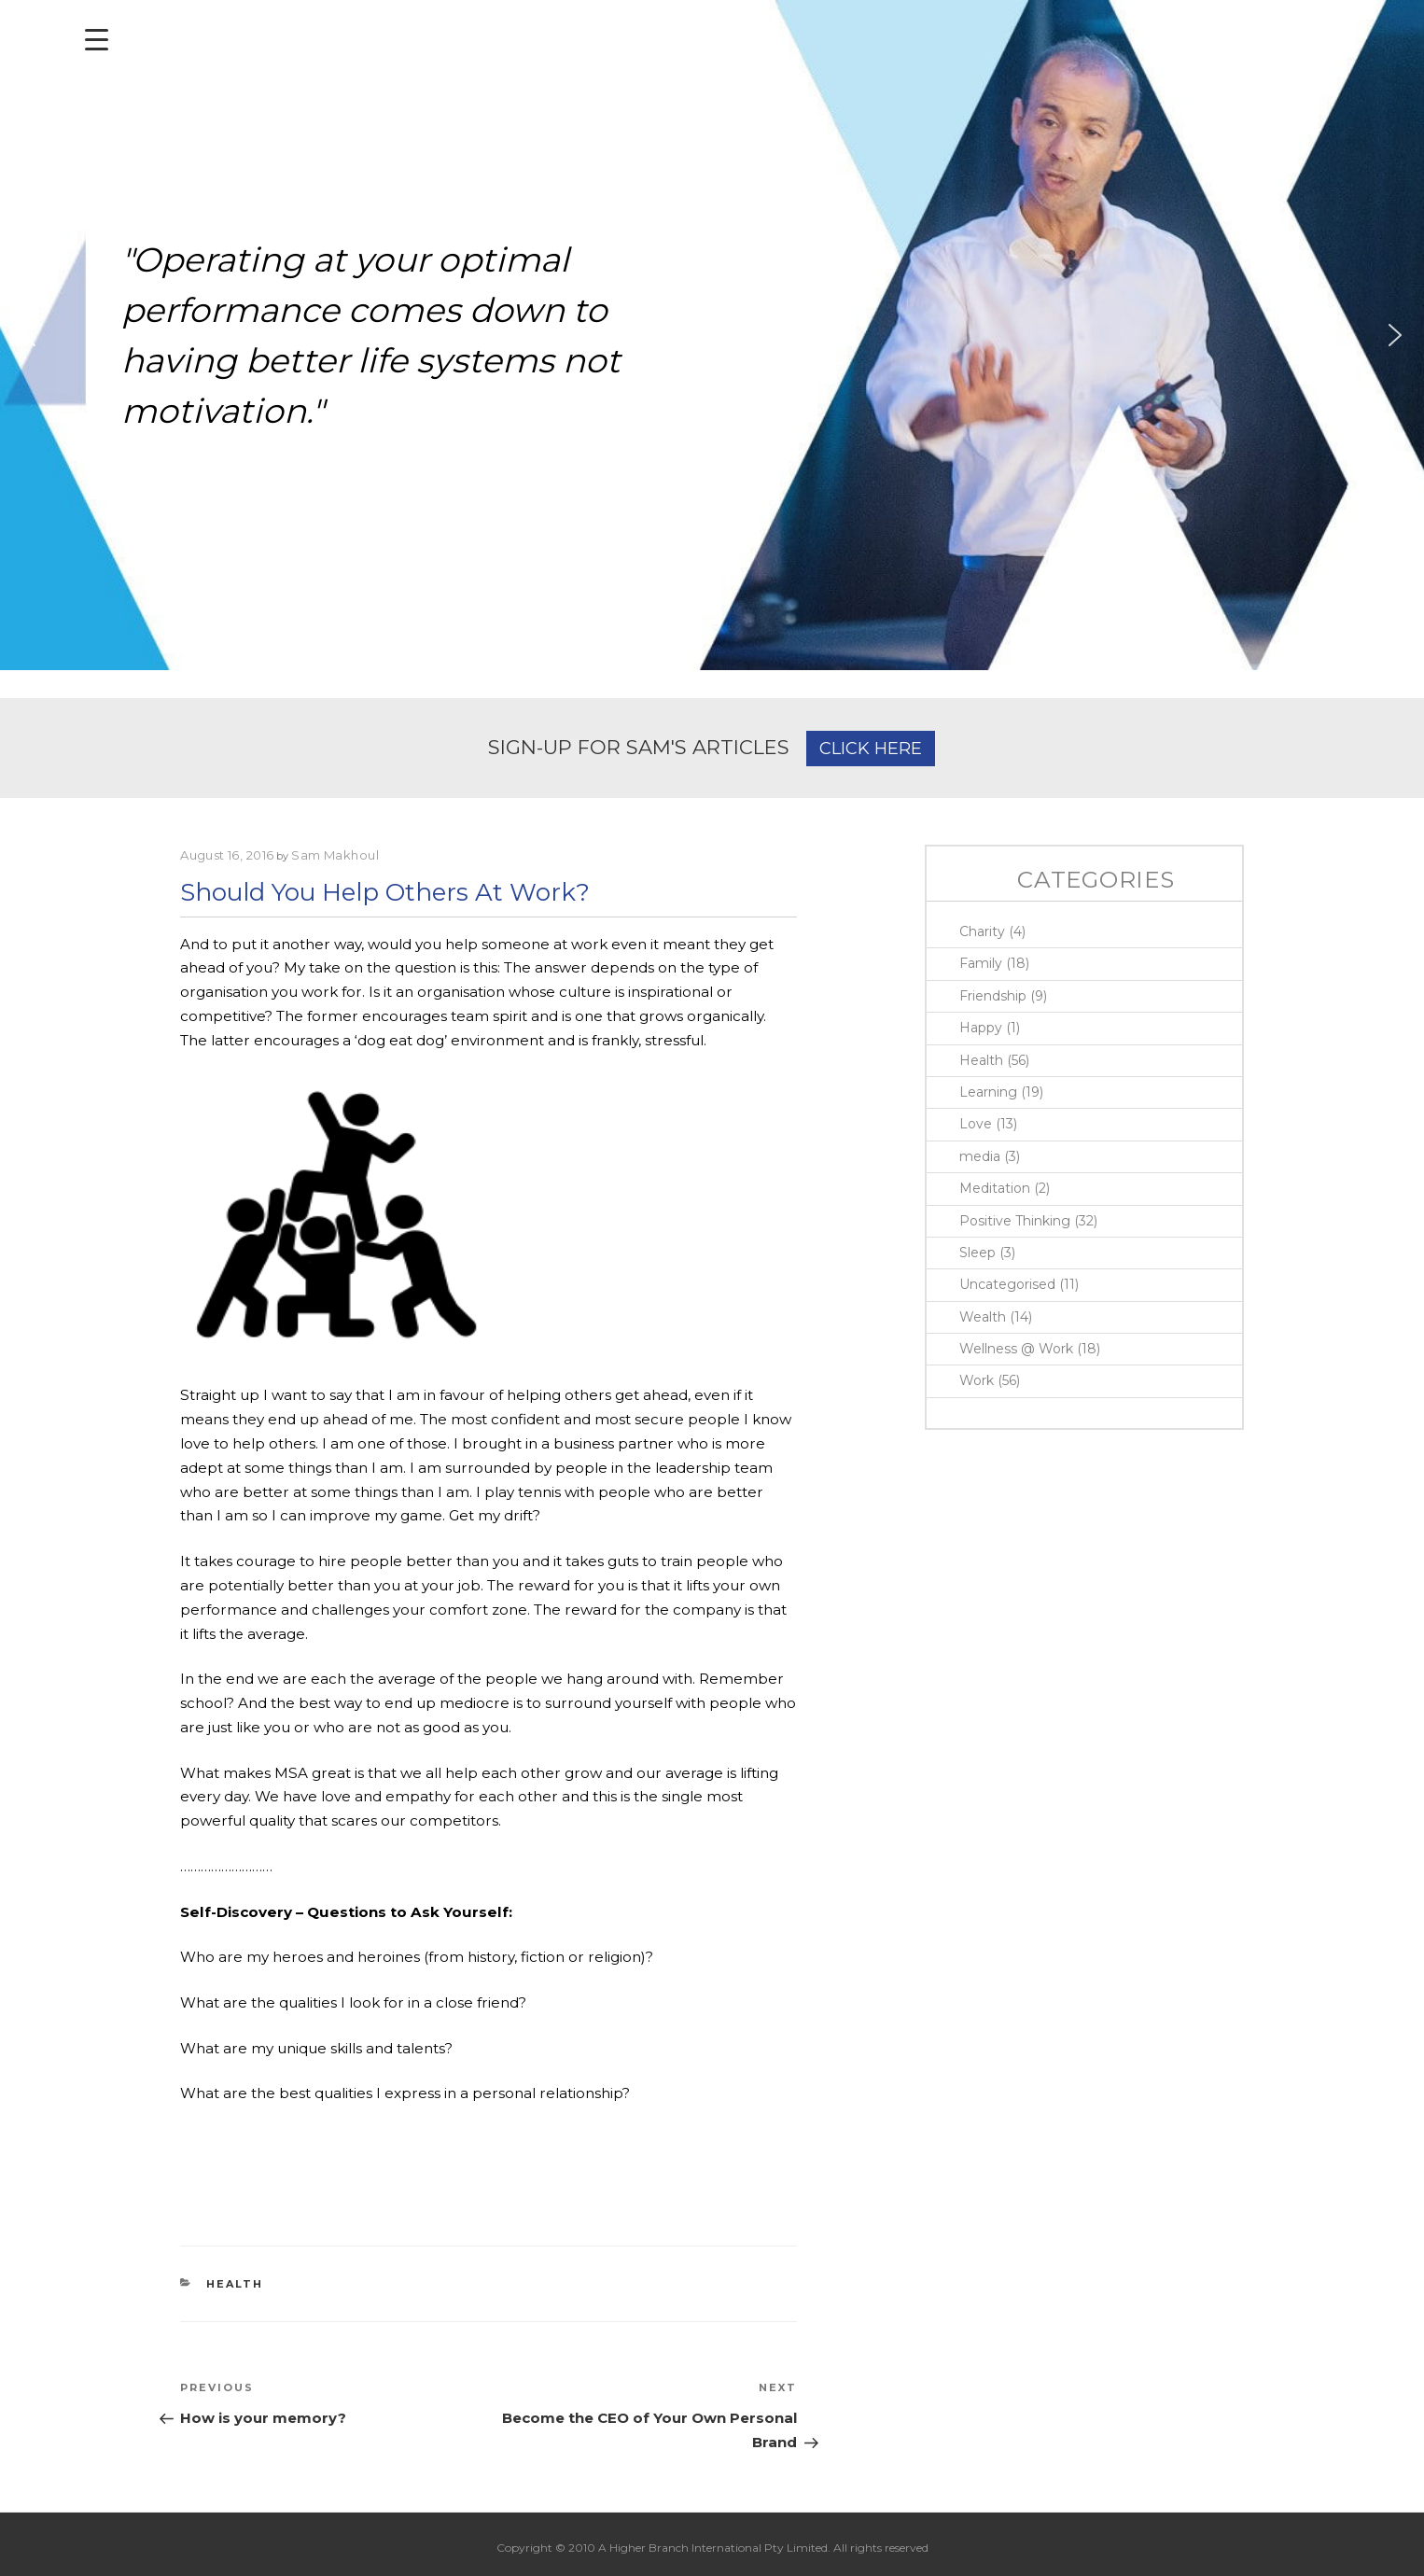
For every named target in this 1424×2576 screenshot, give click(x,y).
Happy (980, 1027)
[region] (712, 335)
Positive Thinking (1014, 1220)
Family (980, 963)
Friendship (992, 995)
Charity (982, 931)
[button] (29, 335)
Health (234, 2283)
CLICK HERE (870, 748)
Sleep (977, 1252)
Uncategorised (1007, 1284)
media (979, 1156)
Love (975, 1123)
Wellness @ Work (1016, 1348)
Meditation (994, 1188)
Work (976, 1380)
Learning (988, 1092)
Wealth (982, 1317)
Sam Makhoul (335, 854)
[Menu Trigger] (96, 39)
